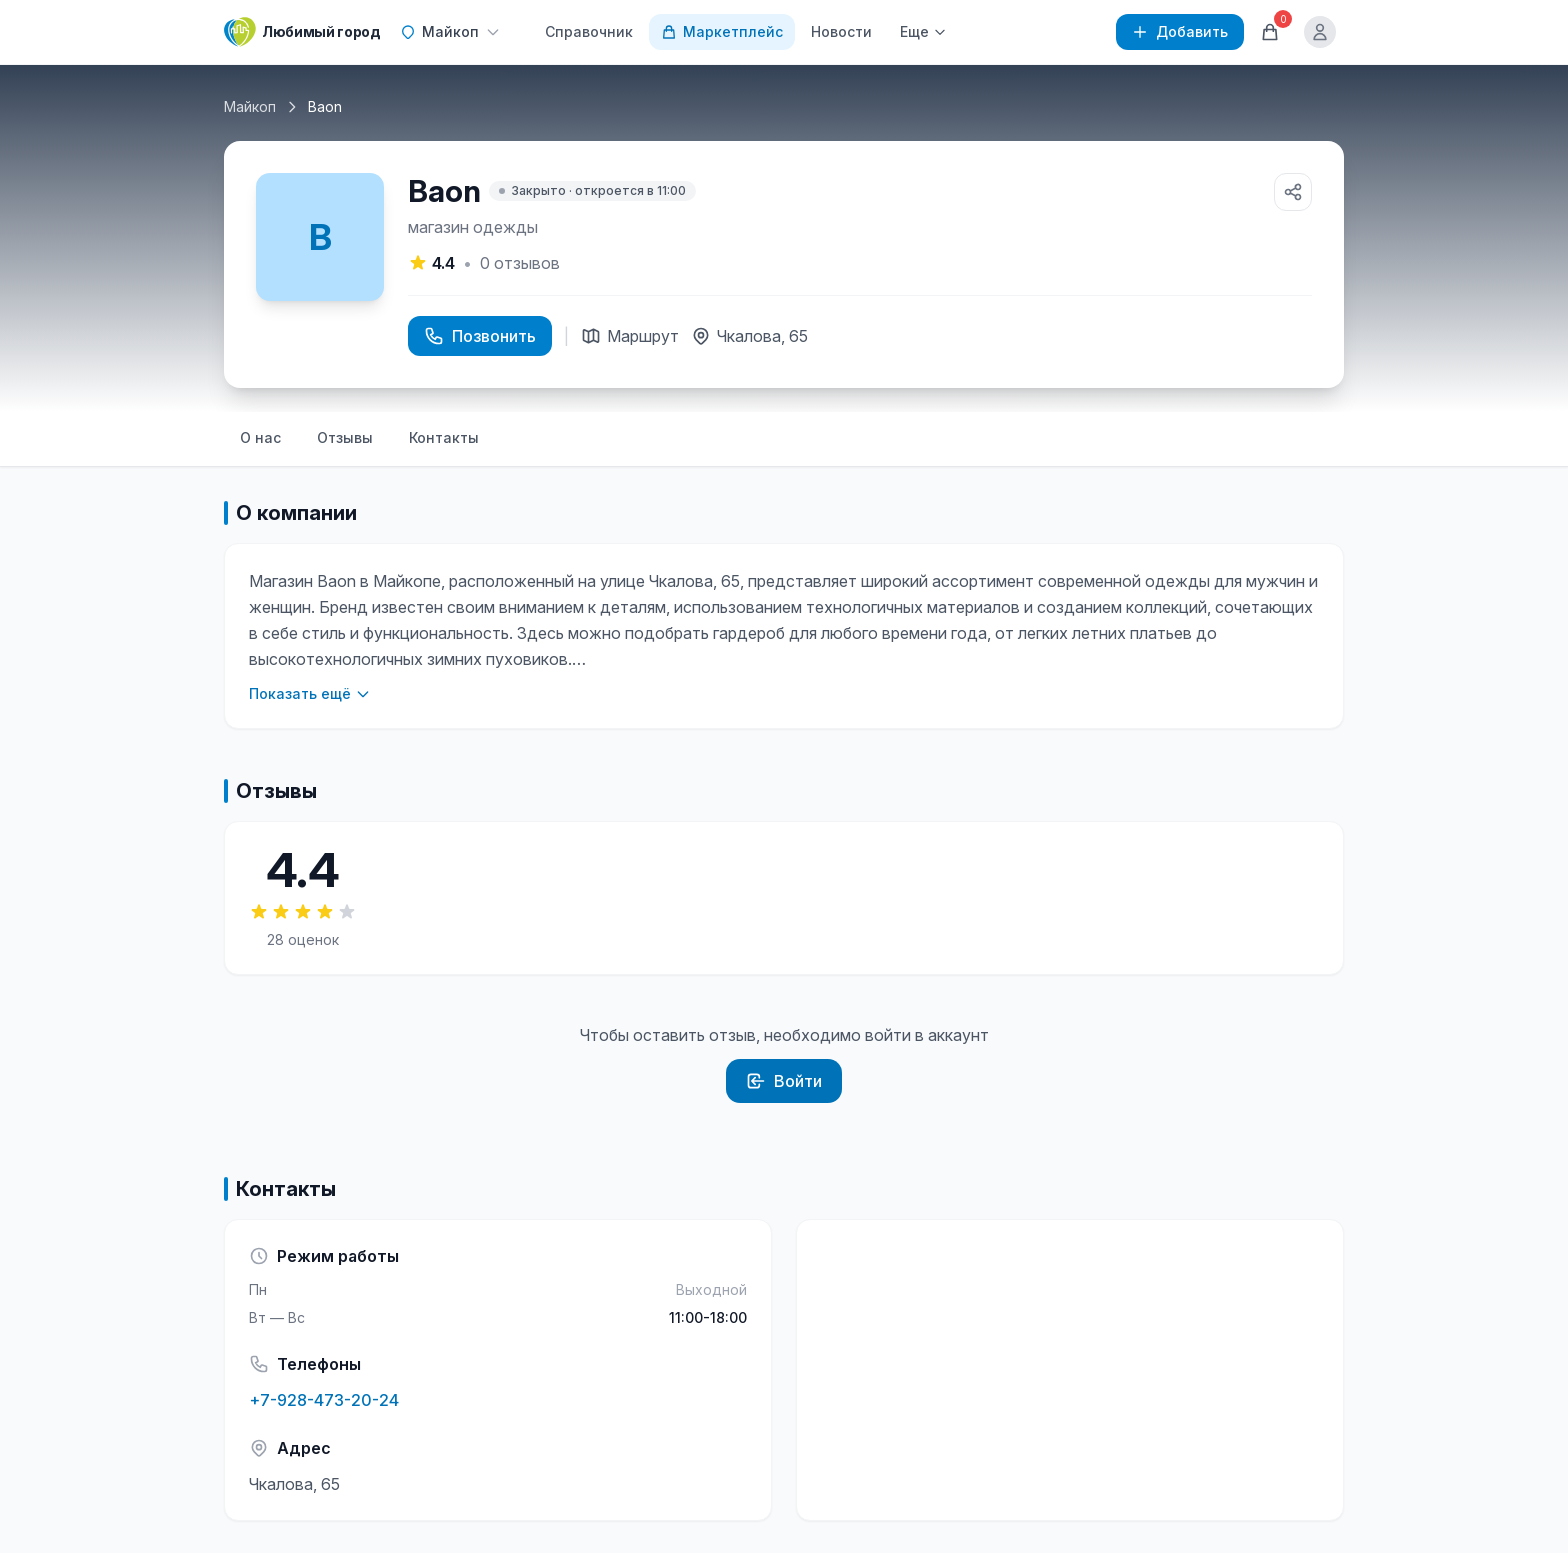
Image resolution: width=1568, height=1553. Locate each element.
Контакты (444, 437)
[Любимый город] (302, 32)
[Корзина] (1270, 32)
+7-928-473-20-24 (324, 1400)
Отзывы (345, 437)
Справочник (589, 31)
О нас (260, 437)
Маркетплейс (722, 31)
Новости (841, 31)
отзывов (520, 263)
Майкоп (250, 106)
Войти (784, 1081)
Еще (923, 31)
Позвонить (480, 336)
